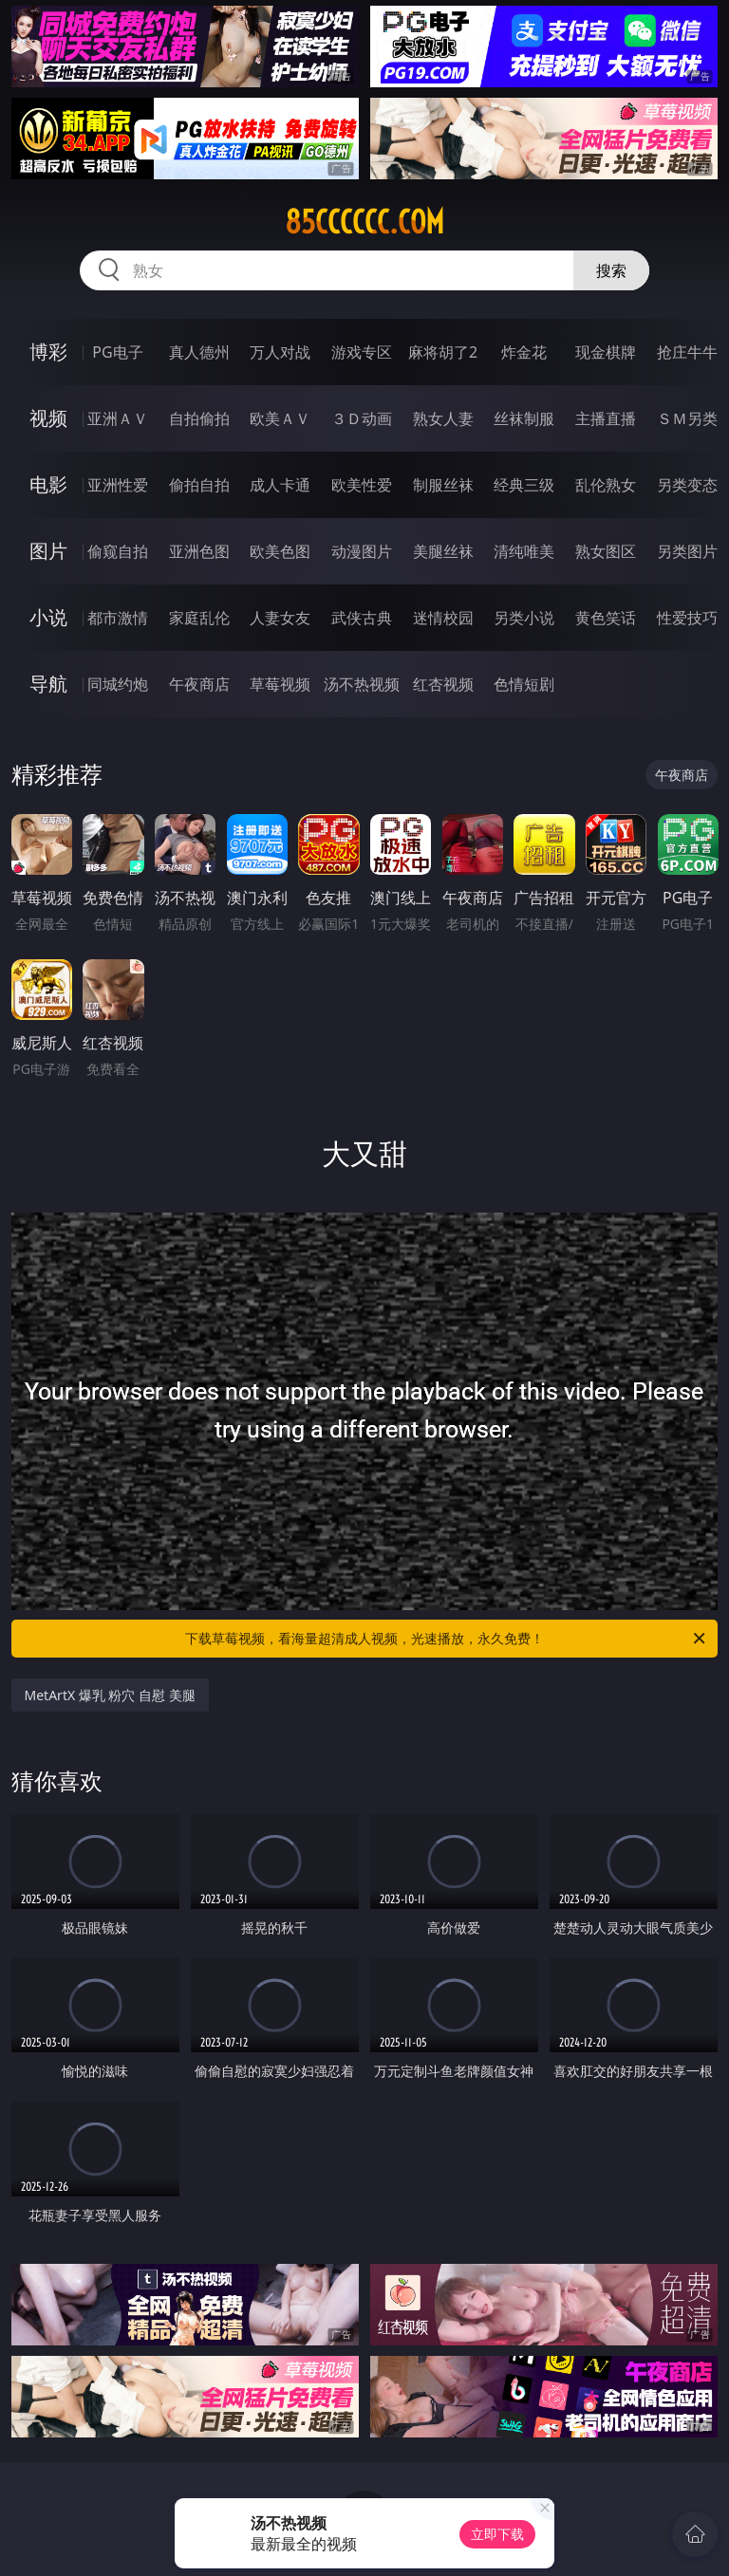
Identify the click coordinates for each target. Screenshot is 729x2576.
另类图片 (687, 551)
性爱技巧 (687, 617)
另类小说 (524, 617)
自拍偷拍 (199, 418)
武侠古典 (361, 617)
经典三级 (524, 484)
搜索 (611, 270)
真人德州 (199, 352)
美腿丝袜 (443, 551)
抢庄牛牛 (687, 352)
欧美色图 (280, 551)
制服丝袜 (443, 484)
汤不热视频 (362, 684)
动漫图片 (361, 551)
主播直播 (605, 418)
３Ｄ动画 (361, 418)
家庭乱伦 (199, 617)
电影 (48, 484)
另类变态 (687, 484)
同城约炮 (117, 684)
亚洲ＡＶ (117, 418)
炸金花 (524, 352)
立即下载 (497, 2534)
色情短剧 (524, 684)
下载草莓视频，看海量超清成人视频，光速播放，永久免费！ (446, 1638)
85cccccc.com (364, 222)
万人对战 (280, 352)
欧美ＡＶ (280, 418)
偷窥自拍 (117, 551)
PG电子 (117, 352)
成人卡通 (280, 484)
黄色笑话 (605, 617)
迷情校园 (443, 617)
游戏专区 (361, 352)
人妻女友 (280, 617)
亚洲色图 (199, 551)
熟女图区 (605, 551)
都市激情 (117, 617)
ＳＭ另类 (687, 418)
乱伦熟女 (605, 484)
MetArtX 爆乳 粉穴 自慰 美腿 (110, 1695)
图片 (48, 551)
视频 (48, 418)
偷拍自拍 (199, 484)
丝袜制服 (524, 418)
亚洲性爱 (117, 484)
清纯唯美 (524, 551)
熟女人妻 (443, 418)
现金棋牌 (605, 352)
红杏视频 (443, 684)
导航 (48, 683)
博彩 (48, 351)
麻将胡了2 (442, 352)
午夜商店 (199, 684)
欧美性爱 (361, 484)
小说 (48, 617)
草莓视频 (280, 684)
